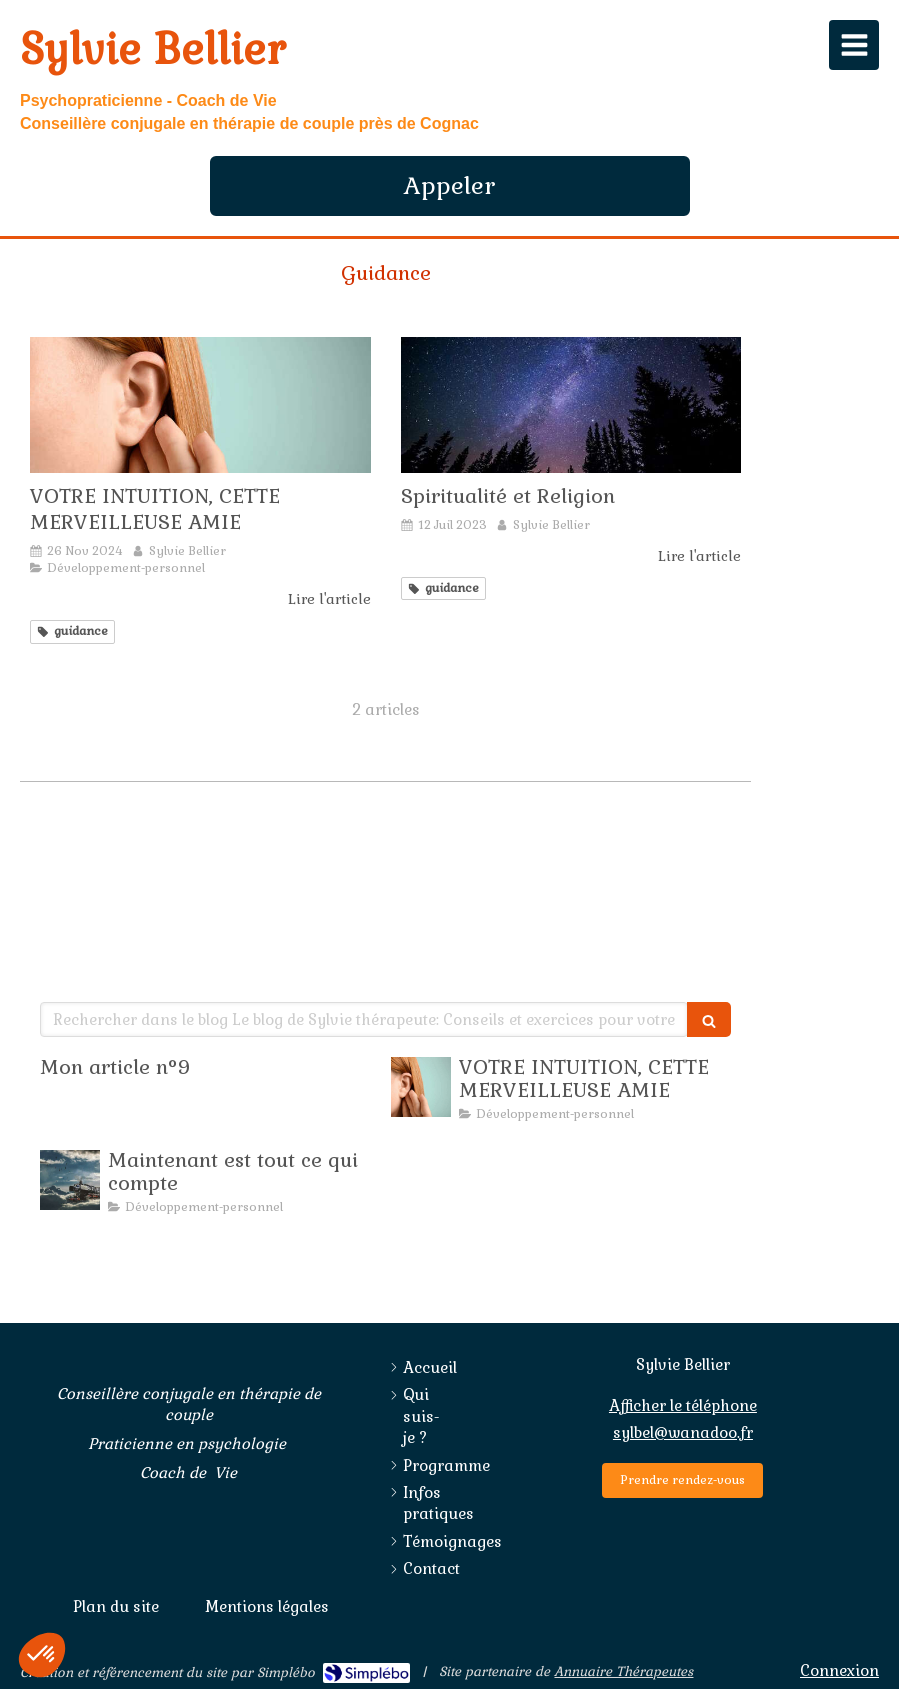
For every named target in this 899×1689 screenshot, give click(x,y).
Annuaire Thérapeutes (623, 1671)
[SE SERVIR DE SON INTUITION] (200, 405)
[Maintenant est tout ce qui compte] (70, 1180)
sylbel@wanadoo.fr (683, 1432)
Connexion (839, 1670)
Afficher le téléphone (683, 1405)
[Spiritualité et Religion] (571, 405)
